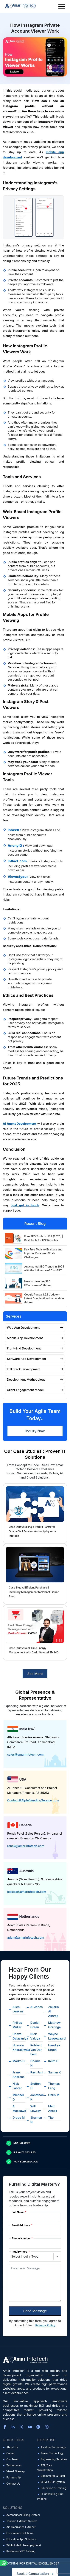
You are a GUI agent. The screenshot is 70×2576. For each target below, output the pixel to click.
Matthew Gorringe (54, 2025)
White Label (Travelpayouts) (23, 2545)
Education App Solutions (21, 2539)
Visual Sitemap (15, 2471)
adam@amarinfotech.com (25, 1937)
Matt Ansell (52, 2108)
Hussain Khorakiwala (19, 2047)
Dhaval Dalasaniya (19, 2036)
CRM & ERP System (53, 2481)
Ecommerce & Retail (53, 2475)
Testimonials (14, 2465)
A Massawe (19, 2108)
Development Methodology (35, 1379)
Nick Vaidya (35, 2036)
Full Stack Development (35, 1369)
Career (10, 2453)
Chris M (53, 2095)
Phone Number (22, 2238)
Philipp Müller (17, 2025)
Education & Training (53, 2488)
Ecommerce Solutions (19, 2533)
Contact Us (13, 2483)
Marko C (18, 2061)
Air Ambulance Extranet (20, 2527)
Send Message (35, 2311)
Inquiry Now (35, 1431)
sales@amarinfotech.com (25, 1754)
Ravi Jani (36, 2072)
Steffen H (35, 2086)
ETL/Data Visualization (45, 2468)
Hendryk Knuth (54, 2047)
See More (35, 1674)
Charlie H (35, 2063)
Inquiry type (21, 2251)
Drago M (19, 2117)
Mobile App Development (35, 1338)
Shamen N (36, 2120)
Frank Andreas (18, 2074)
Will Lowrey (35, 2108)
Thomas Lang (54, 2086)
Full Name (19, 2212)
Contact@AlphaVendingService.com (33, 1800)
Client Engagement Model (35, 1390)
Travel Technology (52, 2453)
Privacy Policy (45, 2325)
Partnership (13, 2477)
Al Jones (36, 2007)
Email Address (22, 2225)
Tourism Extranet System (21, 2521)
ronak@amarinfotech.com (25, 1846)
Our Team (12, 2459)
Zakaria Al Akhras (53, 2011)
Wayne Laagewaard (54, 2036)
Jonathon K (36, 2097)
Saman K (54, 2072)
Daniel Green (34, 2025)
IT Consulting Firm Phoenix (50, 2496)
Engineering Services (54, 2459)
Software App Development (35, 1359)
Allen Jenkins (18, 2009)
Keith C (53, 2061)
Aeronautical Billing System (23, 2514)
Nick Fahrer (17, 2086)
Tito (51, 2117)
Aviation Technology (53, 2447)
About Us (12, 2447)
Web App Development (35, 1327)
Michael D (18, 2097)
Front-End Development (35, 1348)
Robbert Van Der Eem (36, 2049)
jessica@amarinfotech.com (26, 1892)
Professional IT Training (20, 2551)
